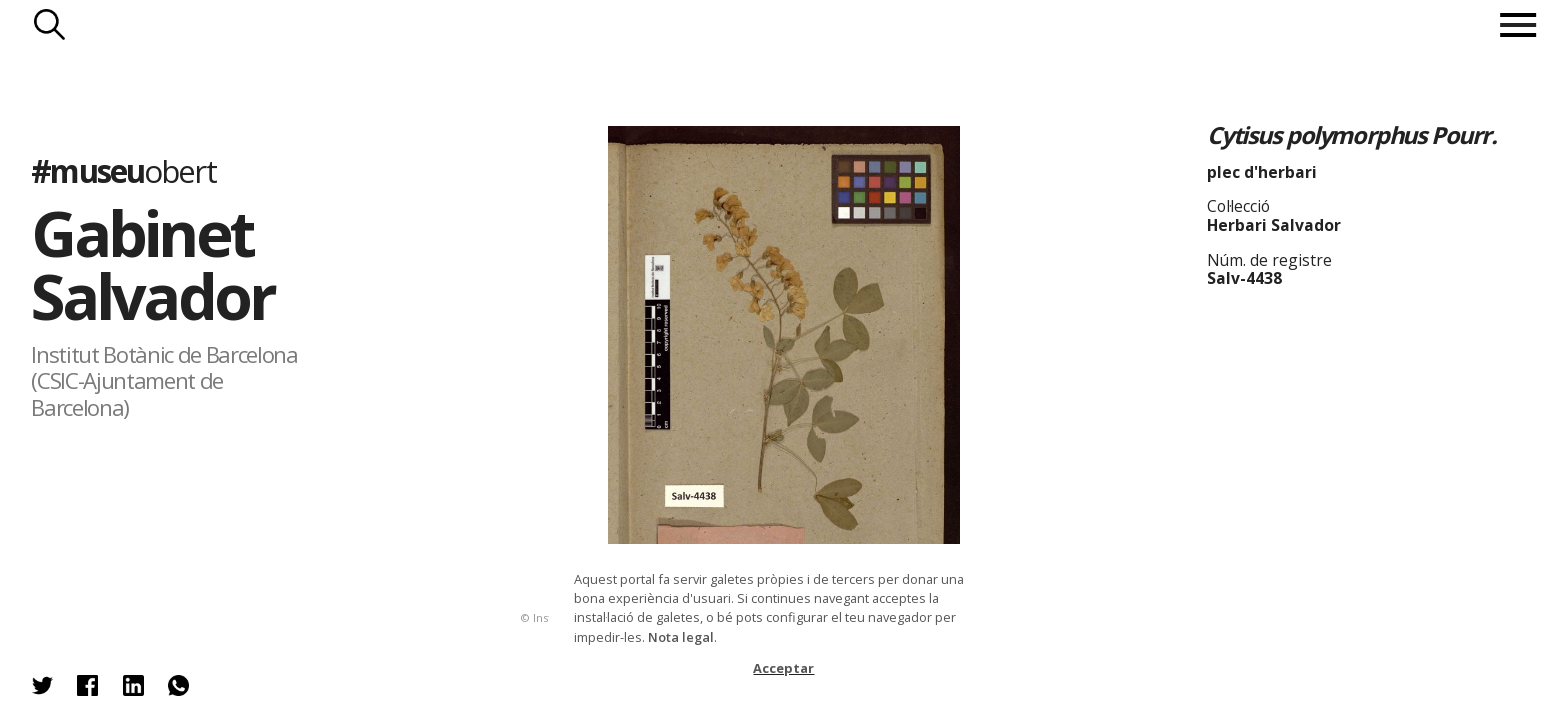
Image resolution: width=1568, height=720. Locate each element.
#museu (123, 170)
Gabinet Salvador (152, 264)
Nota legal (681, 637)
